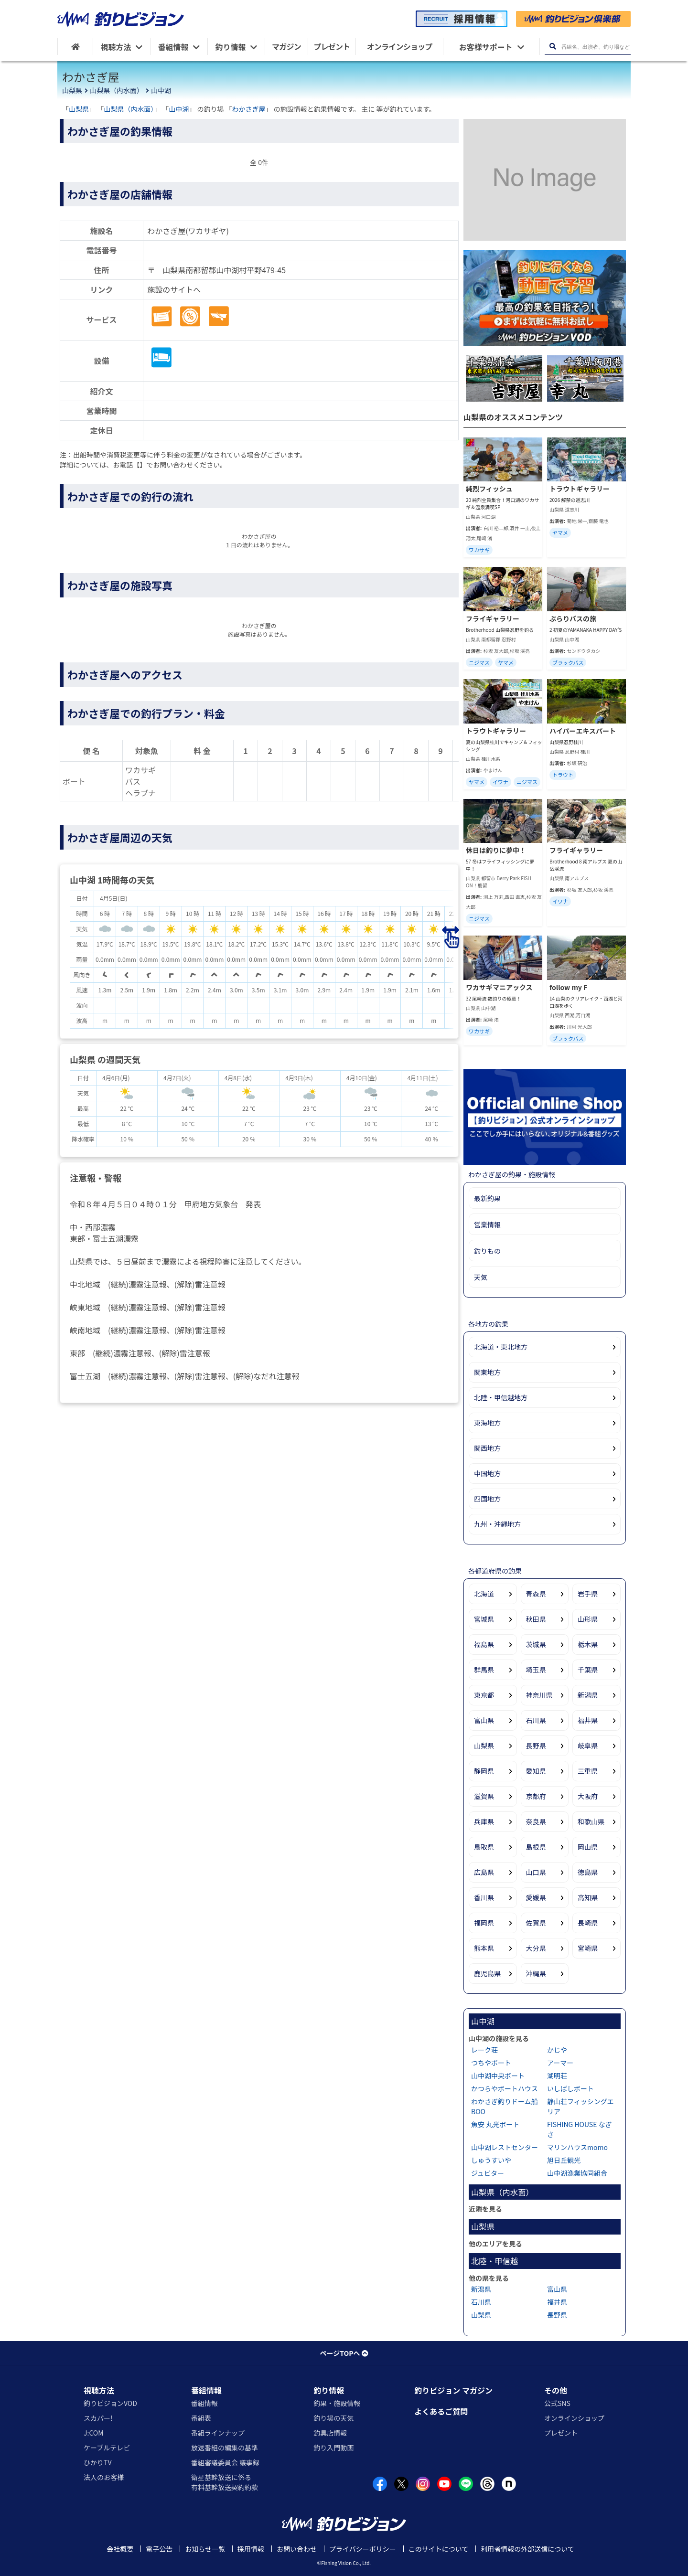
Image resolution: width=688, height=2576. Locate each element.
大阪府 (588, 1796)
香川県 (484, 1897)
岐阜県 (588, 1745)
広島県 (484, 1872)
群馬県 (484, 1669)
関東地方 (487, 1372)
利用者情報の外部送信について (527, 2549)
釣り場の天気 (333, 2418)
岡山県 (588, 1847)
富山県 (484, 1720)
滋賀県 (484, 1796)
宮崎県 (588, 1948)
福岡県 (484, 1922)
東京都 (484, 1695)
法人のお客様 (104, 2477)
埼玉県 (536, 1669)
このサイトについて (438, 2549)
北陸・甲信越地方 (500, 1397)
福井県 (588, 1720)
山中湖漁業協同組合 (577, 2173)
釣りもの (487, 1251)
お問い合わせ (297, 2549)
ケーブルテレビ (107, 2447)
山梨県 (72, 90)
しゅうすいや (491, 2160)
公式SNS (557, 2403)
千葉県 (588, 1669)
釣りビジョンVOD (110, 2403)
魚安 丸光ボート (495, 2124)
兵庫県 (484, 1821)
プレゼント (561, 2433)
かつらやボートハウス (504, 2088)
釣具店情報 (330, 2433)
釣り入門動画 (333, 2447)
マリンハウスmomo (577, 2147)
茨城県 (536, 1644)
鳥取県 (484, 1847)
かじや (557, 2049)
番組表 (201, 2418)
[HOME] (75, 46)
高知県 (588, 1897)
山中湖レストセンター (504, 2147)
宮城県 (484, 1619)
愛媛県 (536, 1897)
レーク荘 (484, 2049)
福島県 (484, 1644)
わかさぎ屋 (249, 109)
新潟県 (588, 1695)
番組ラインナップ (218, 2433)
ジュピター (487, 2173)
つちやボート (491, 2062)
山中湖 (161, 90)
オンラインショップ (574, 2418)
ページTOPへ (344, 2353)
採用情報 (250, 2549)
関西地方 (487, 1448)
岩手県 (588, 1593)
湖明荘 (557, 2075)
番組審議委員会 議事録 (225, 2462)
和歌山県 (591, 1821)
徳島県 (588, 1872)
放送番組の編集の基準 (224, 2447)
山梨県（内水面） (116, 90)
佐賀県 (536, 1922)
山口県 (536, 1872)
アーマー (560, 2062)
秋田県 (536, 1619)
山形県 (588, 1619)
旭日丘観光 (563, 2160)
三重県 (588, 1771)
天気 (480, 1277)
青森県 (536, 1593)
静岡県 (484, 1771)
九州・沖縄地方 (497, 1524)
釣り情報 (328, 2390)
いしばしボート (570, 2088)
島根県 (536, 1847)
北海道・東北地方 (500, 1347)
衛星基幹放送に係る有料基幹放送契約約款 (224, 2482)
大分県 (536, 1948)
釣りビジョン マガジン (453, 2390)
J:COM (94, 2433)
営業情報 (487, 1224)
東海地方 (487, 1422)
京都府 (536, 1796)
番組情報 (206, 2390)
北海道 (484, 1593)
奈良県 (536, 1821)
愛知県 (536, 1771)
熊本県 (484, 1948)
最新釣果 (487, 1198)
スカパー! (98, 2418)
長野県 (536, 1745)
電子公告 (159, 2549)
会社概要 (120, 2549)
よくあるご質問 (441, 2411)
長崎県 (588, 1922)
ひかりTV (97, 2462)
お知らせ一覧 (205, 2549)
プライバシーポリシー (362, 2549)
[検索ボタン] (552, 46)
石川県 (536, 1720)
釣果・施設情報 (336, 2403)
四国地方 (487, 1498)
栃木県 (588, 1644)
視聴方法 (99, 2390)
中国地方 (487, 1473)
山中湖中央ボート (498, 2075)
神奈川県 (539, 1695)
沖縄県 (536, 1973)
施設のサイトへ (174, 289)
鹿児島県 (487, 1973)
